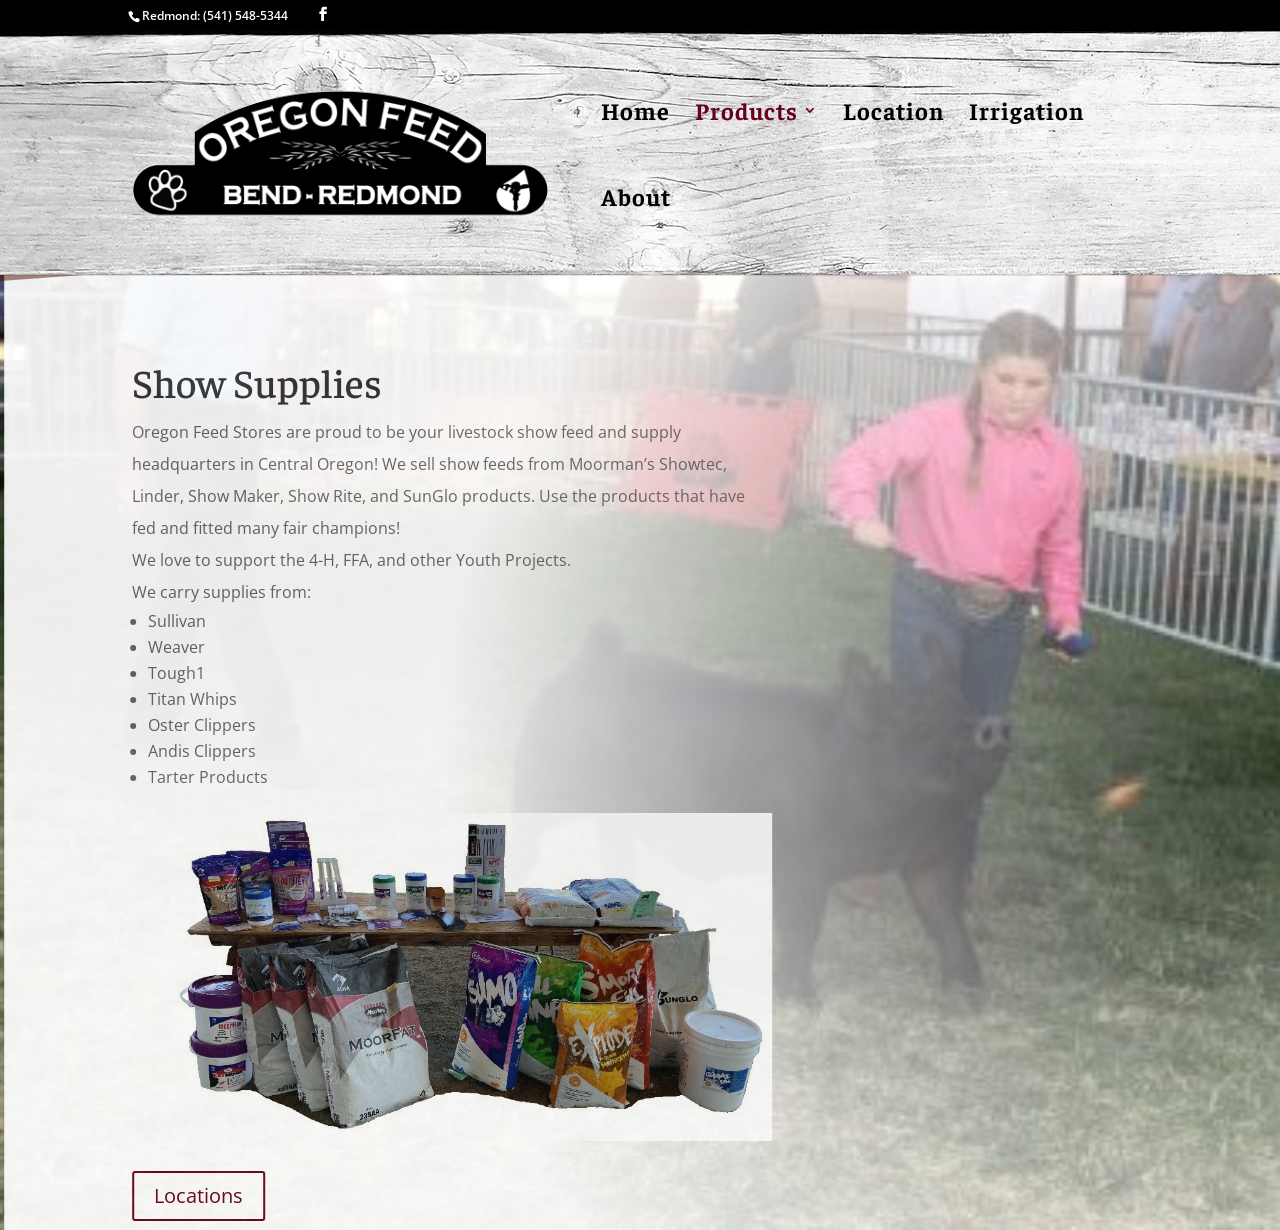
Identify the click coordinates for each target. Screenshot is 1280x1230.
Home (635, 114)
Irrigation (1026, 114)
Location (893, 114)
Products (746, 114)
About (636, 200)
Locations (204, 1195)
